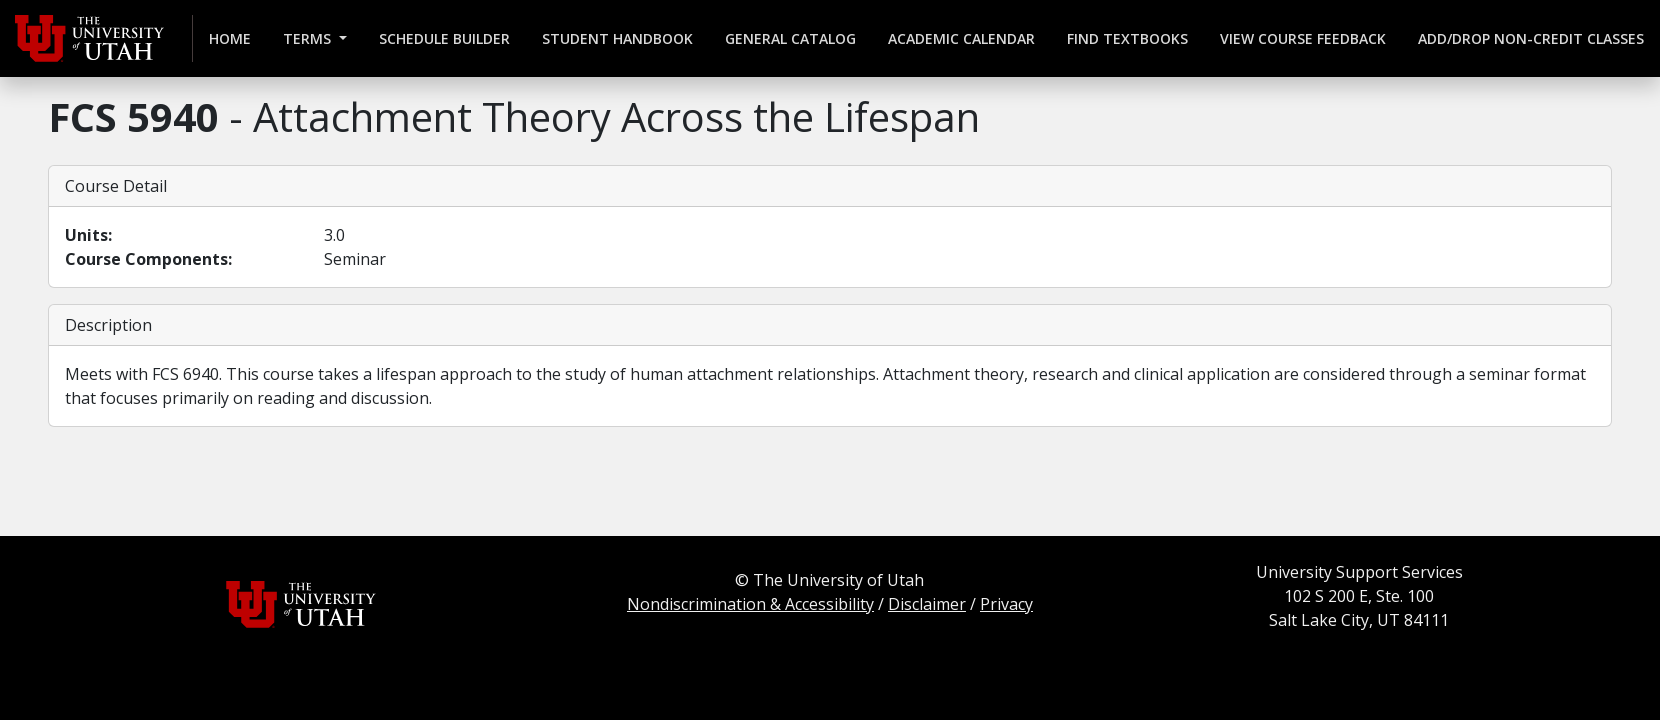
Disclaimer (927, 604)
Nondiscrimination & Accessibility (750, 604)
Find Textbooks (1127, 38)
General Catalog (790, 38)
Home (230, 38)
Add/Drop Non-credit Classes (1531, 38)
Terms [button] (309, 38)
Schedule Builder (444, 38)
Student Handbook (617, 38)
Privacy (1006, 604)
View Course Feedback (1303, 38)
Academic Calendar (961, 38)
